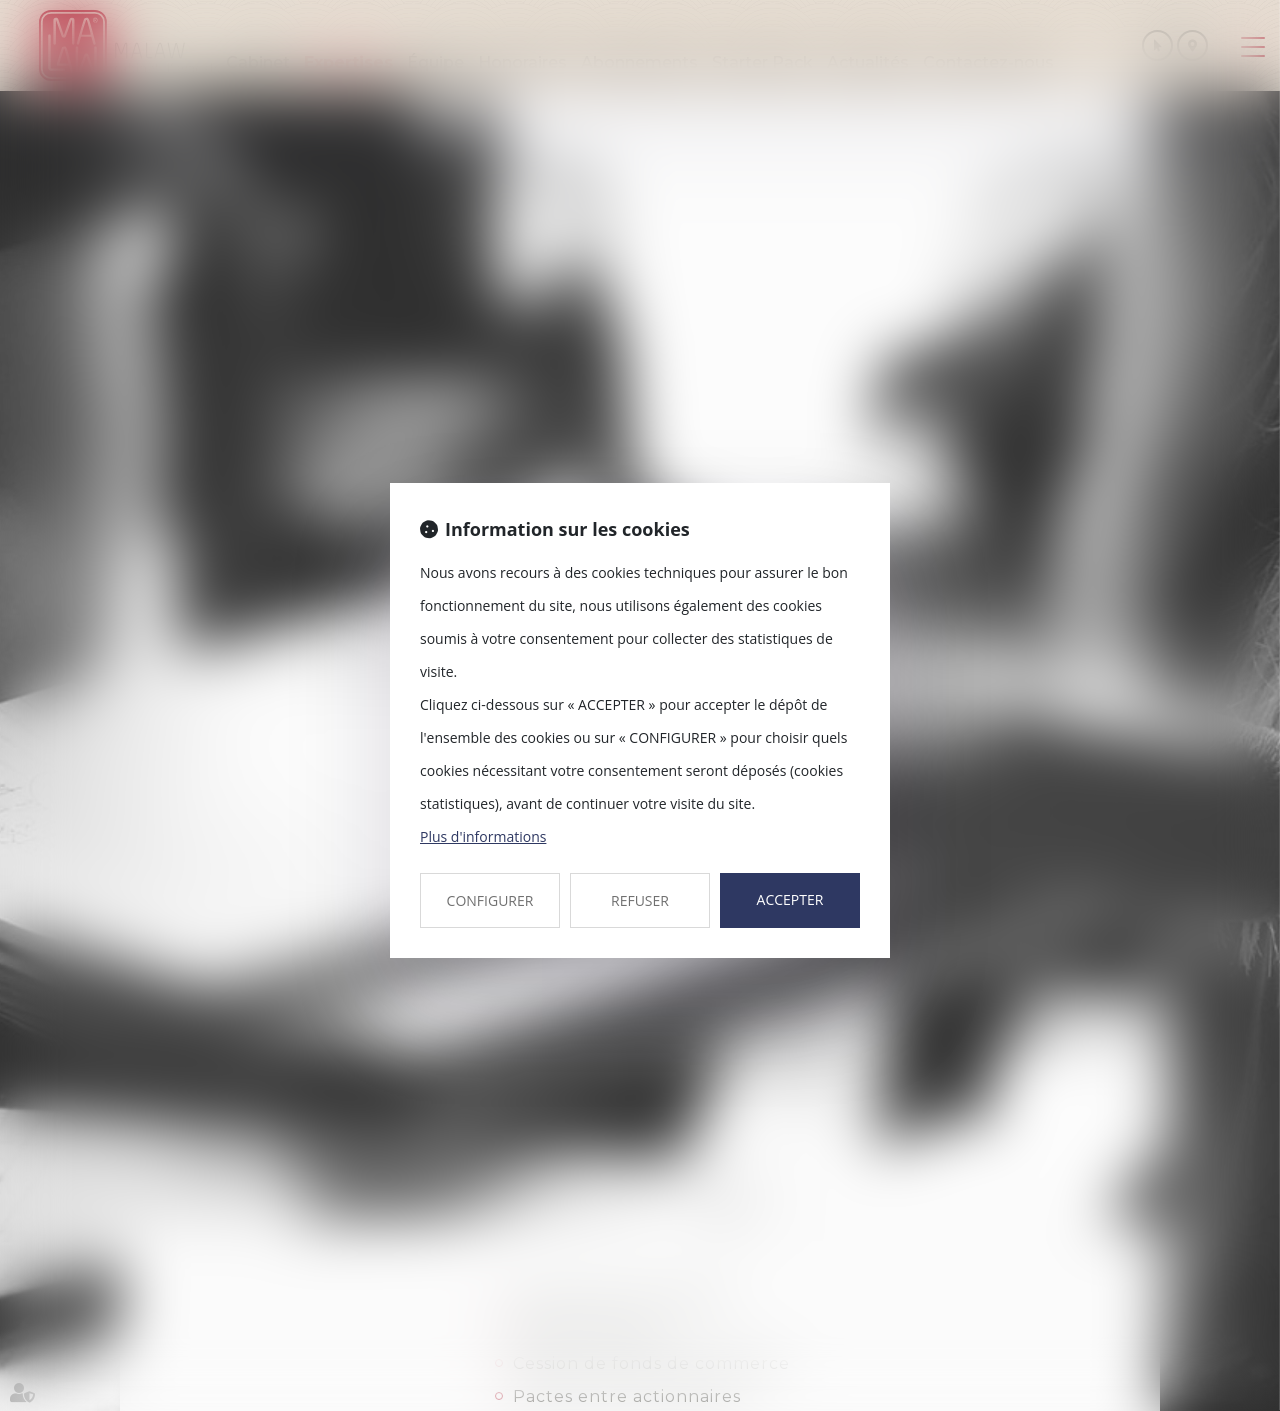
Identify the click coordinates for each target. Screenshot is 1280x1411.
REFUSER (640, 900)
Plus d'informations (483, 836)
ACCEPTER (790, 899)
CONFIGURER (490, 900)
